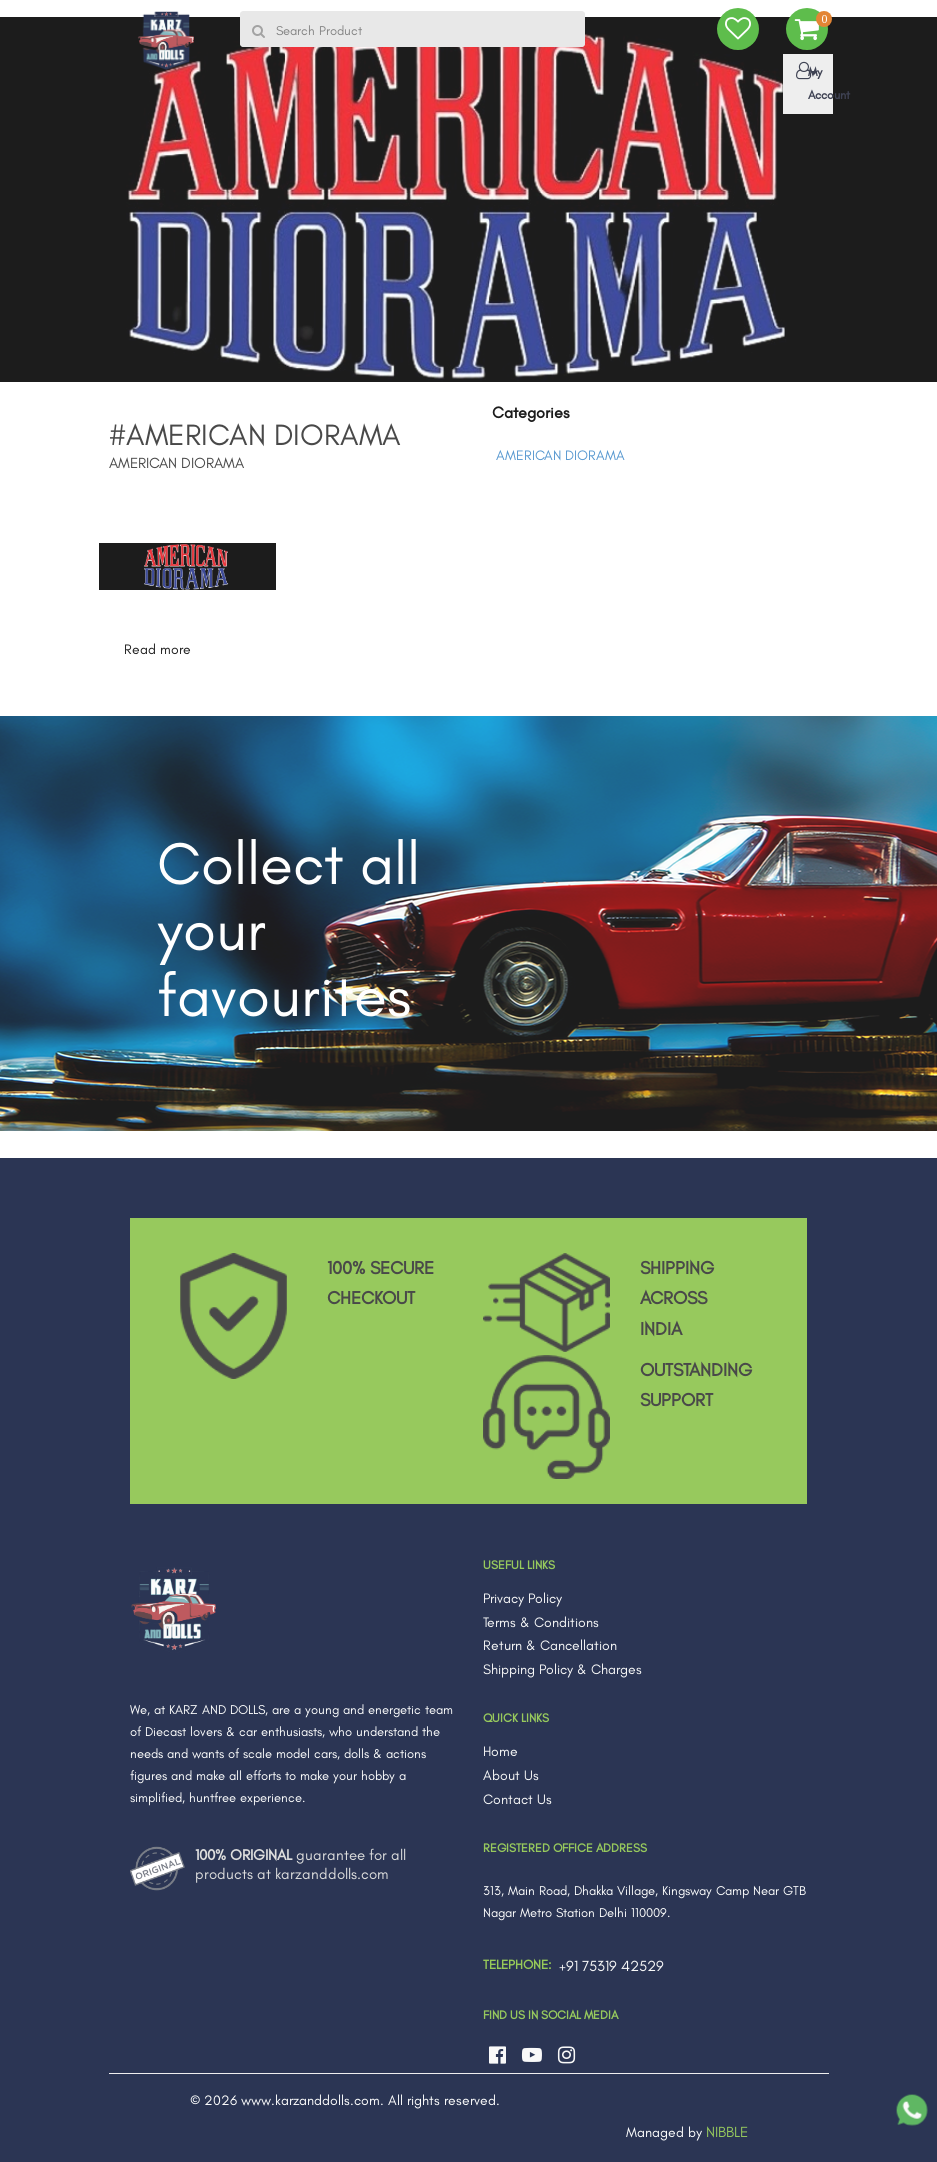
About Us (511, 1771)
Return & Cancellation (550, 1641)
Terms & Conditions (541, 1617)
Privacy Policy (522, 1593)
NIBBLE (727, 2128)
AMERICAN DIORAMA (560, 451)
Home (500, 1747)
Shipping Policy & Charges (562, 1665)
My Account (812, 83)
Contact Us (517, 1794)
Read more (157, 644)
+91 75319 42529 (611, 1962)
